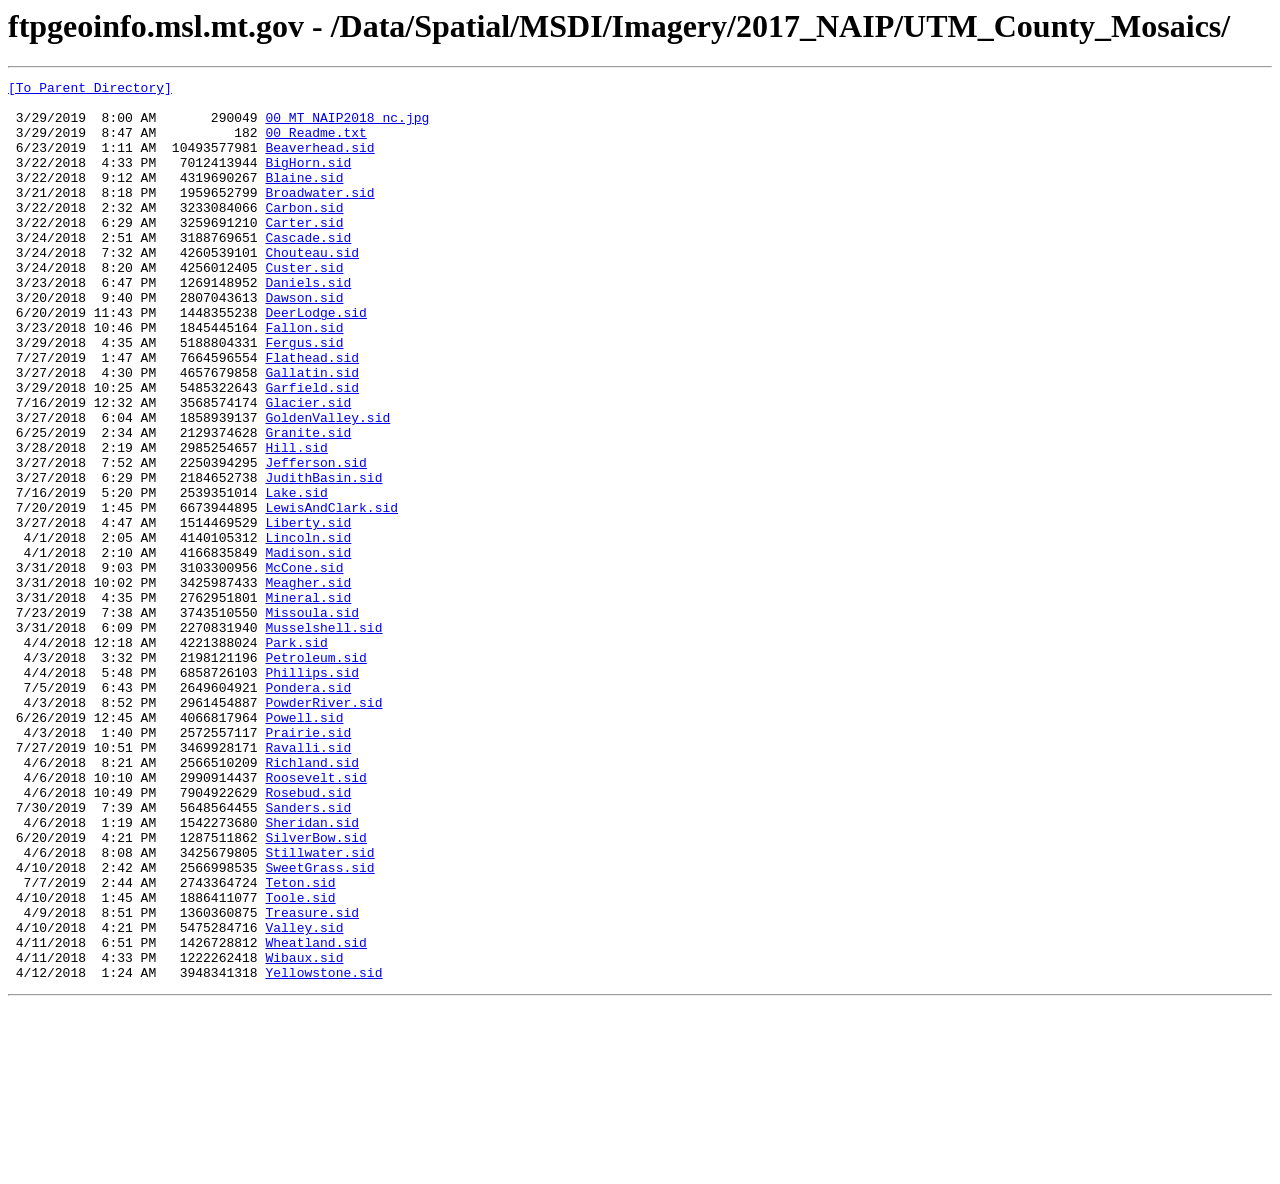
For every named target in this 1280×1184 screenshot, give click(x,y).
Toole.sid (300, 1062)
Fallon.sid (304, 378)
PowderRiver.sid (323, 828)
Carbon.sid (304, 234)
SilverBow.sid (315, 990)
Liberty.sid (308, 612)
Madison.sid (308, 648)
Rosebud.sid (308, 936)
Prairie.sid (308, 864)
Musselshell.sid (323, 738)
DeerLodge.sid (315, 360)
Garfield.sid (312, 450)
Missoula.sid (312, 720)
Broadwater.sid (319, 216)
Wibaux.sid (304, 1134)
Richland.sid (312, 900)
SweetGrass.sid (319, 1026)
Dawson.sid (304, 342)
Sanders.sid (308, 954)
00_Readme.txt (315, 144)
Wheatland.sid (315, 1116)
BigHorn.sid (308, 180)
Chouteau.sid (312, 288)
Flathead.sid (312, 414)
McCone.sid (304, 666)
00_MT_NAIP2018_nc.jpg (347, 126)
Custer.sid (304, 306)
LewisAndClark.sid (331, 594)
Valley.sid (304, 1098)
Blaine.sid (304, 198)
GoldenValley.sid (327, 486)
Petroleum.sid (315, 774)
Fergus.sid (304, 396)
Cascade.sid (308, 270)
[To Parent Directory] (90, 90)
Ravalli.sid (308, 882)
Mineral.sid (308, 702)
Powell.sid (304, 846)
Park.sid (296, 756)
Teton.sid (300, 1044)
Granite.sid (308, 504)
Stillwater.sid (319, 1008)
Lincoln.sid (308, 630)
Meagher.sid (308, 684)
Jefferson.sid (315, 540)
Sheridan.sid (312, 972)
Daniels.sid (308, 324)
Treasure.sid (312, 1080)
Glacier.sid (308, 468)
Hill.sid (296, 522)
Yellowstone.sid (323, 1152)
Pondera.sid (308, 810)
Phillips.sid (312, 792)
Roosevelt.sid (315, 918)
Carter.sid (304, 252)
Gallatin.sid (312, 432)
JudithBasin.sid (323, 558)
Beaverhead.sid (319, 162)
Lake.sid (296, 576)
